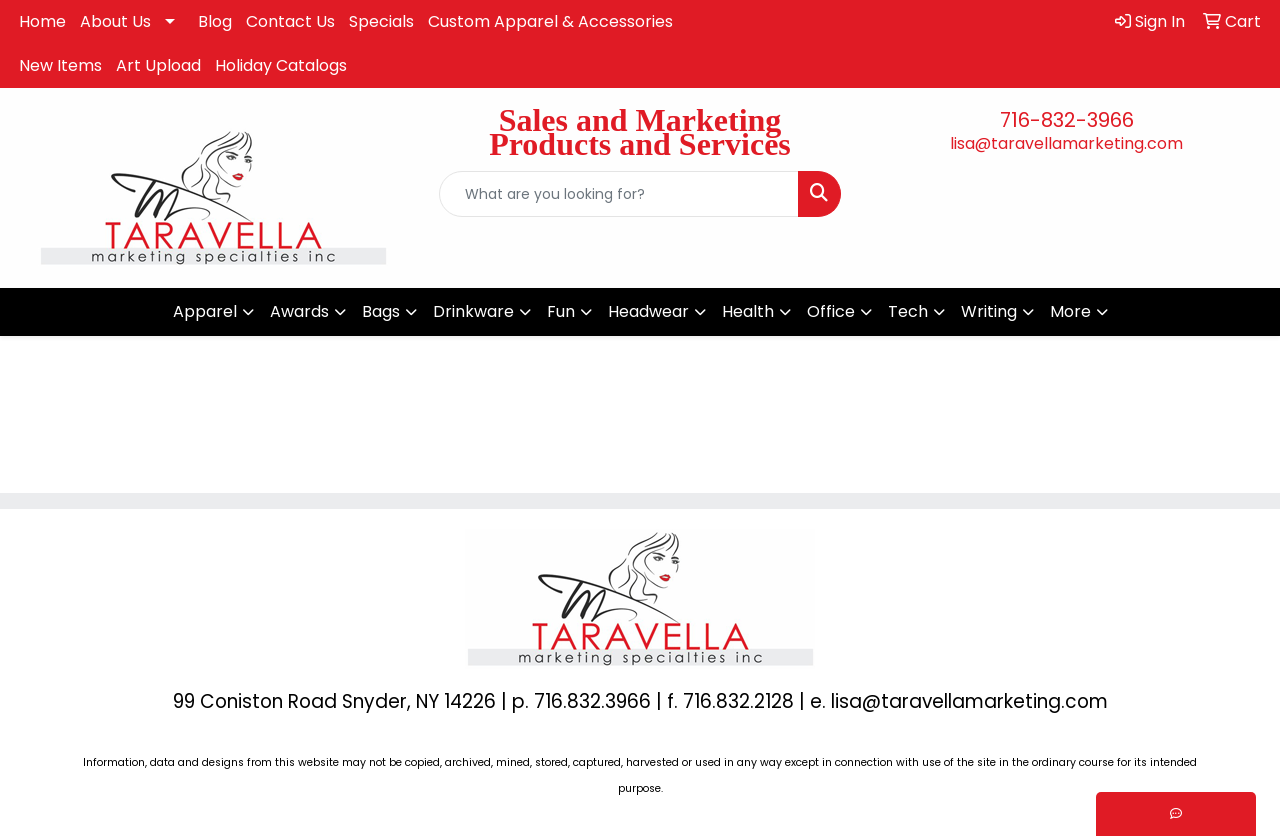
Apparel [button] (205, 311)
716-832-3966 (1067, 120)
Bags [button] (381, 311)
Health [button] (748, 311)
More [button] (1070, 311)
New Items (60, 65)
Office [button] (831, 311)
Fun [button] (561, 311)
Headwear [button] (648, 311)
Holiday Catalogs (281, 65)
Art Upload (158, 65)
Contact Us (290, 21)
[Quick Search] (619, 194)
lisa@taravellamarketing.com (1066, 143)
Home (42, 21)
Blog (215, 21)
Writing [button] (989, 311)
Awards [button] (299, 311)
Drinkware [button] (473, 311)
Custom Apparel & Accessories (550, 21)
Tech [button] (908, 311)
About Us (115, 21)
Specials (381, 21)
